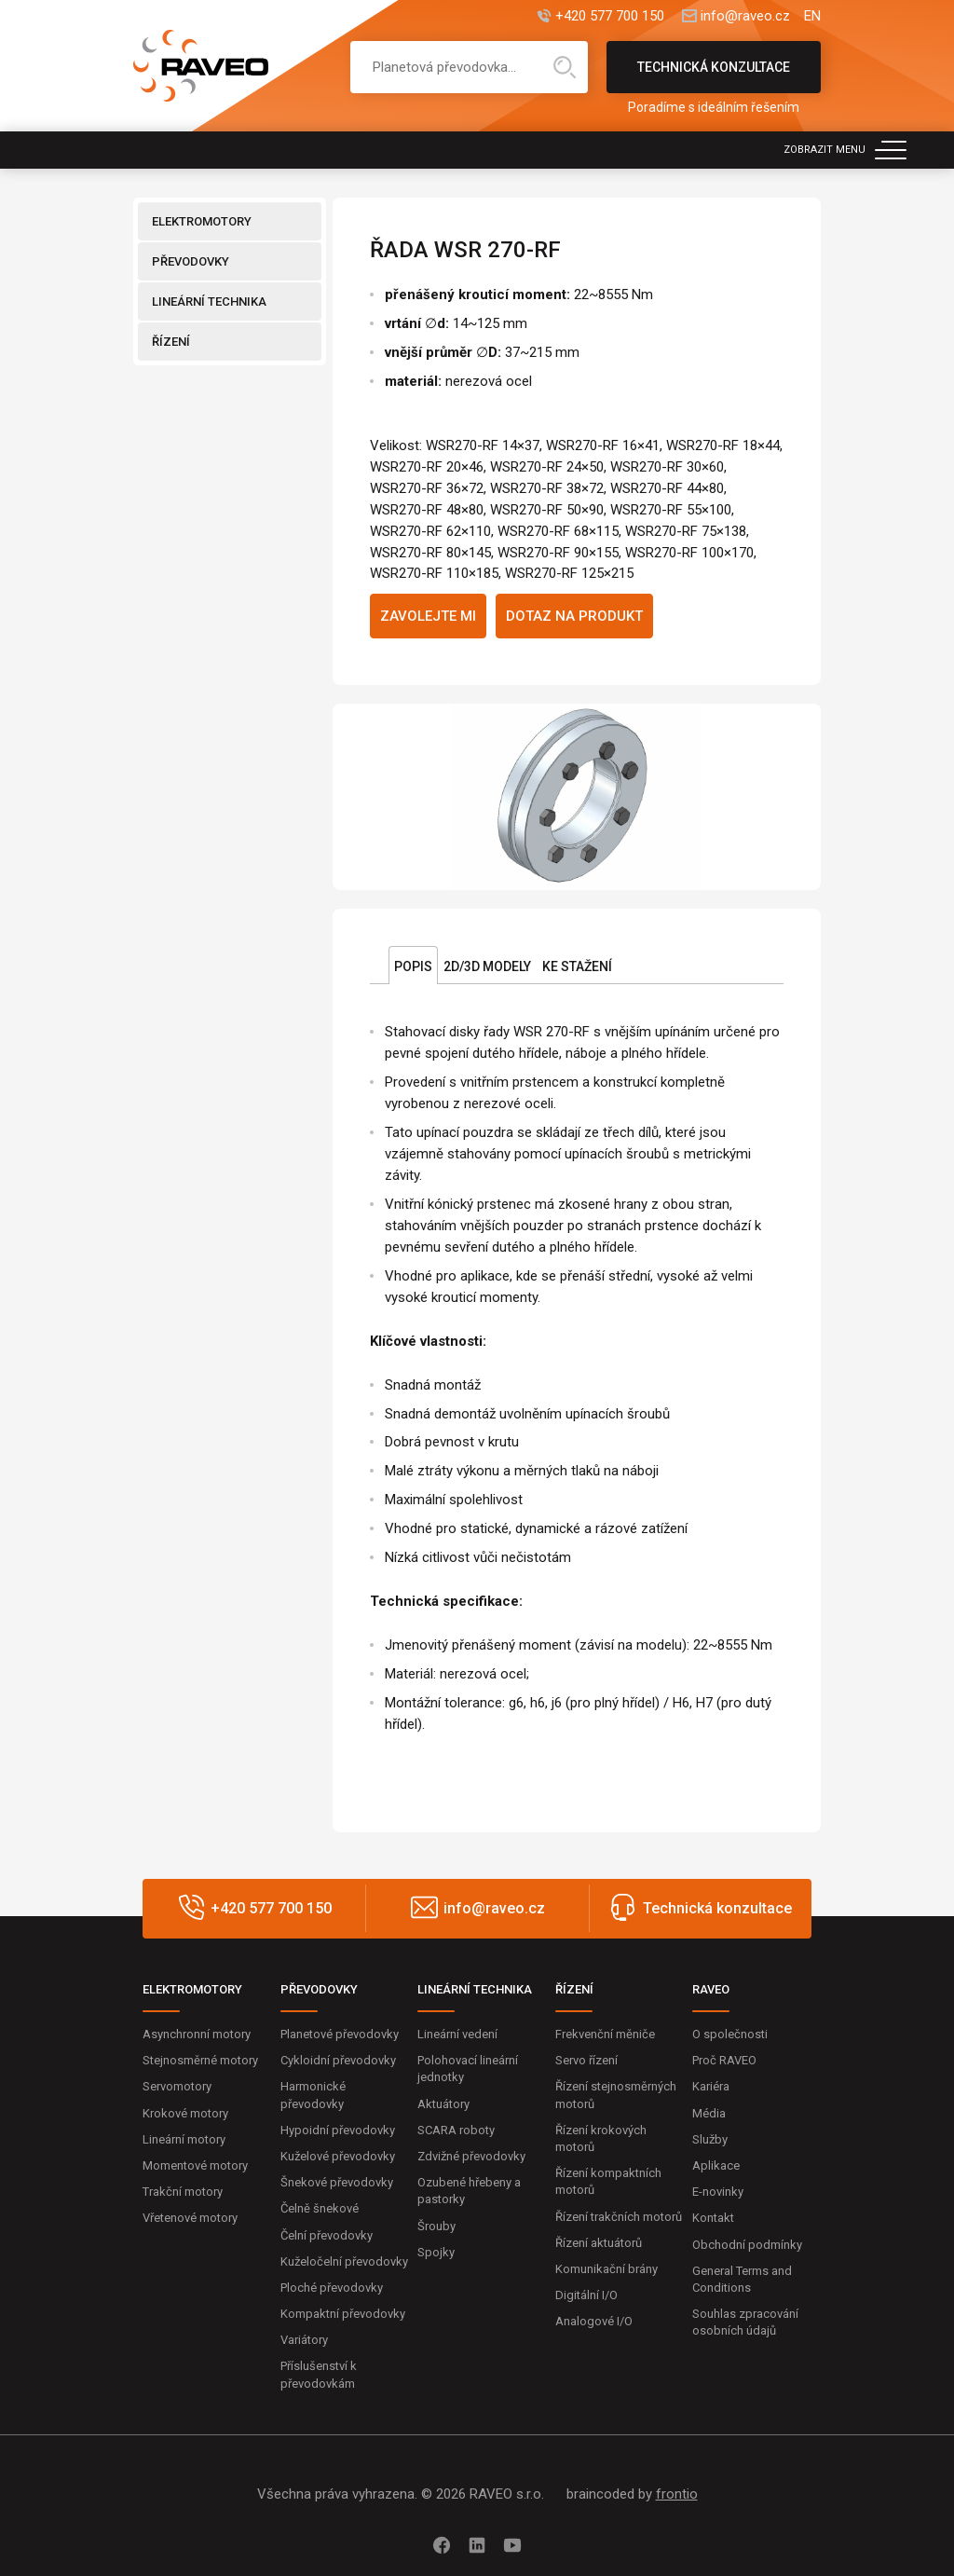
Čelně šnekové (319, 2208)
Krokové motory (185, 2113)
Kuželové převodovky (337, 2156)
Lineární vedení (457, 2034)
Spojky (436, 2252)
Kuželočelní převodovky (344, 2261)
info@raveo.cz (745, 16)
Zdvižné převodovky (471, 2156)
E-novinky (717, 2192)
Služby (710, 2139)
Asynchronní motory (197, 2034)
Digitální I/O (586, 2295)
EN (812, 16)
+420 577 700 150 (609, 16)
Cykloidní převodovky (338, 2060)
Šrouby (436, 2226)
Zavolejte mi (428, 616)
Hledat (564, 67)
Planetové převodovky (339, 2034)
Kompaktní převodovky (342, 2314)
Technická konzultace (713, 76)
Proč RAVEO (724, 2060)
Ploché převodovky (331, 2288)
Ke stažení (577, 966)
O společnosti (730, 2034)
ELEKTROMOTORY (202, 221)
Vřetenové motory (190, 2218)
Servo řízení (586, 2060)
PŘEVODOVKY (190, 261)
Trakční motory (183, 2192)
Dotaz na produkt (574, 616)
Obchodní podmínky (747, 2245)
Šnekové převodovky (336, 2182)
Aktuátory (443, 2104)
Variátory (304, 2340)
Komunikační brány (606, 2269)
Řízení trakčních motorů (618, 2217)
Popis (413, 966)
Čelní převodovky (326, 2235)
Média (709, 2113)
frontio (677, 2494)
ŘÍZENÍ (171, 342)
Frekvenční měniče (605, 2034)
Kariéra (710, 2086)
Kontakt (713, 2218)
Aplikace (716, 2165)
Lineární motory (184, 2139)
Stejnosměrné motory (200, 2060)
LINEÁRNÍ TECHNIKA (209, 301)
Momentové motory (195, 2165)
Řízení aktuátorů (598, 2243)
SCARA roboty (456, 2130)
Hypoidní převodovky (337, 2130)
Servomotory (177, 2086)
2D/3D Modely (487, 966)
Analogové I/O (594, 2321)
